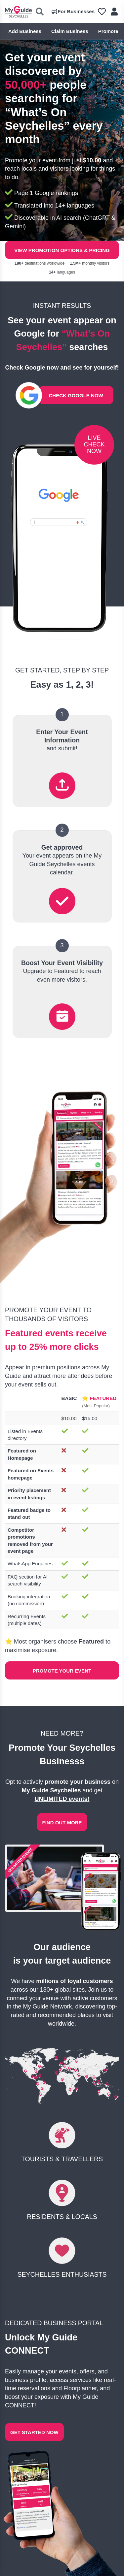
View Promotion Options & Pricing (61, 250)
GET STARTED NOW (34, 2432)
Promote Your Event (62, 1671)
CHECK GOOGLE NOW (76, 395)
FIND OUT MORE (62, 1822)
